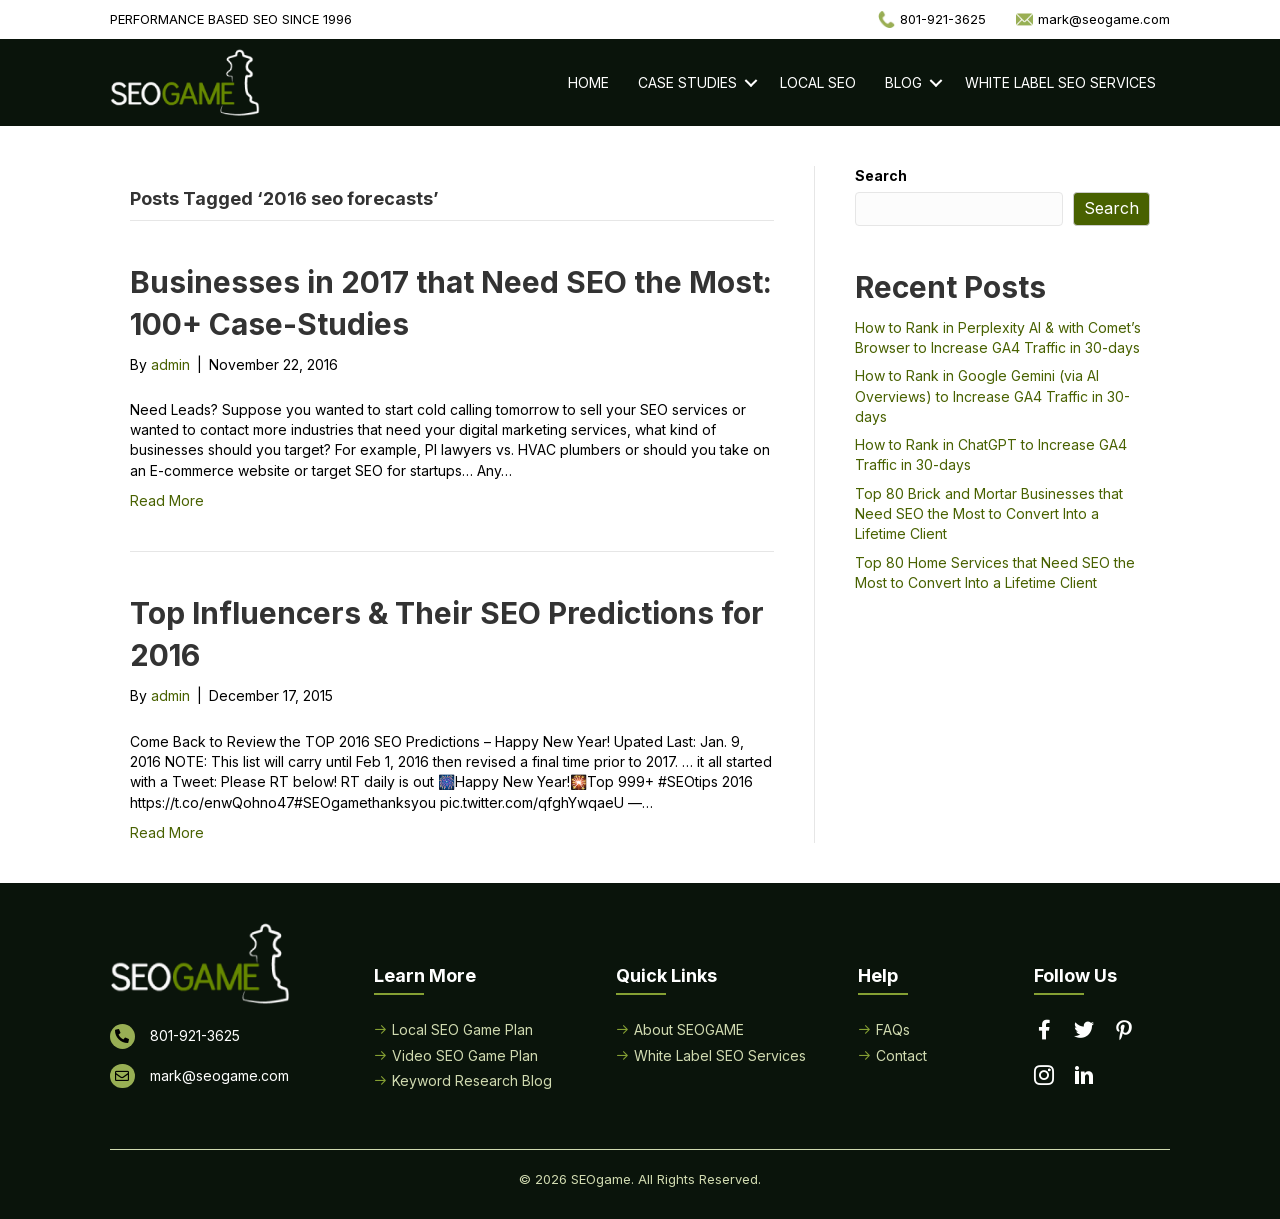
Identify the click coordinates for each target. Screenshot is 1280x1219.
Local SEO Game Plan (462, 1029)
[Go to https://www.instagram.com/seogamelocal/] (1044, 1077)
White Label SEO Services (1060, 82)
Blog (903, 82)
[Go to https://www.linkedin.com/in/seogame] (1084, 1077)
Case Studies (687, 82)
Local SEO (818, 82)
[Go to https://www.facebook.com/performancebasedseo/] (1044, 1031)
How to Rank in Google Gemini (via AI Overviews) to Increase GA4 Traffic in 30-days (992, 396)
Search (881, 175)
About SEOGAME (689, 1029)
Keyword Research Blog (472, 1080)
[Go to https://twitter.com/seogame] (1084, 1031)
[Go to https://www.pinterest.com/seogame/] (1124, 1032)
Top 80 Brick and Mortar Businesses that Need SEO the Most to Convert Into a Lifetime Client (989, 514)
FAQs (893, 1029)
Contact (901, 1055)
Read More (167, 500)
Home (588, 82)
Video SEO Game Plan (465, 1055)
